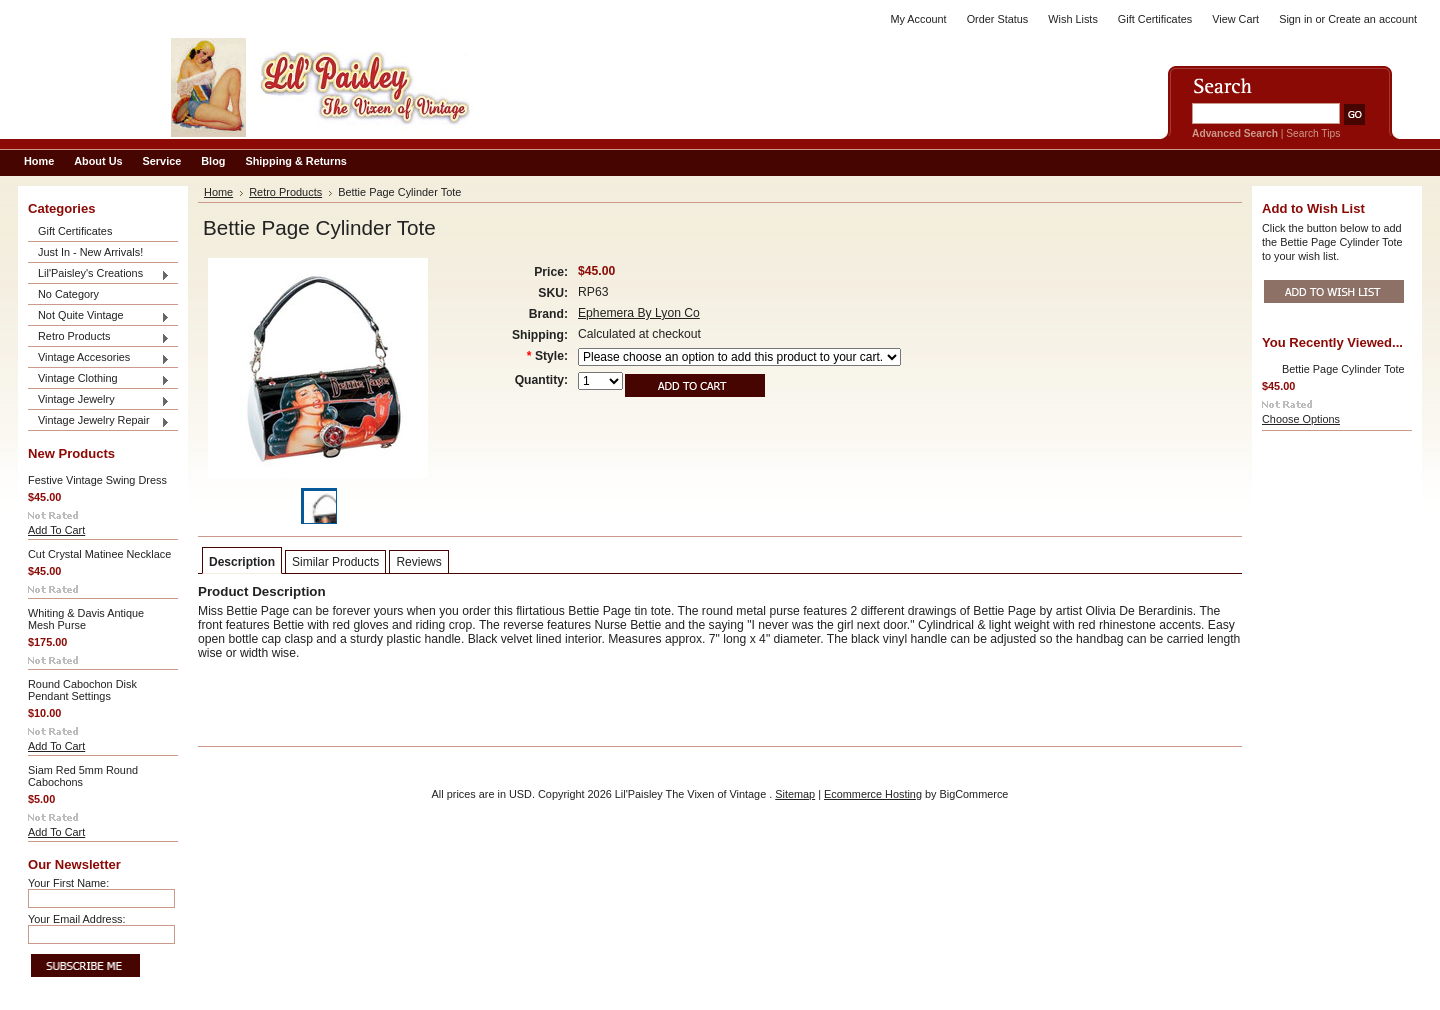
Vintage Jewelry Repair (99, 421)
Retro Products (99, 337)
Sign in (1295, 19)
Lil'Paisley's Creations (99, 274)
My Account (918, 19)
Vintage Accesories (99, 358)
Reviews (418, 562)
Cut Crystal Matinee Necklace (99, 554)
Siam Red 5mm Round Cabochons (83, 776)
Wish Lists (1073, 19)
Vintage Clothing (99, 379)
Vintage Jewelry (99, 400)
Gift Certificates (1155, 19)
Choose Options (1301, 419)
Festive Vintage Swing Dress (97, 480)
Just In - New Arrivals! (90, 252)
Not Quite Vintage (99, 316)
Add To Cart (56, 530)
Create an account (1372, 19)
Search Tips (1313, 133)
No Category (68, 294)
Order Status (998, 19)
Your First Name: (68, 883)
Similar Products (335, 562)
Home (218, 192)
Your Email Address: (77, 919)
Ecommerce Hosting (873, 794)
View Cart (1235, 19)
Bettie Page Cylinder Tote (1343, 369)
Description (242, 562)
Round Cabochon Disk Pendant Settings (82, 690)
